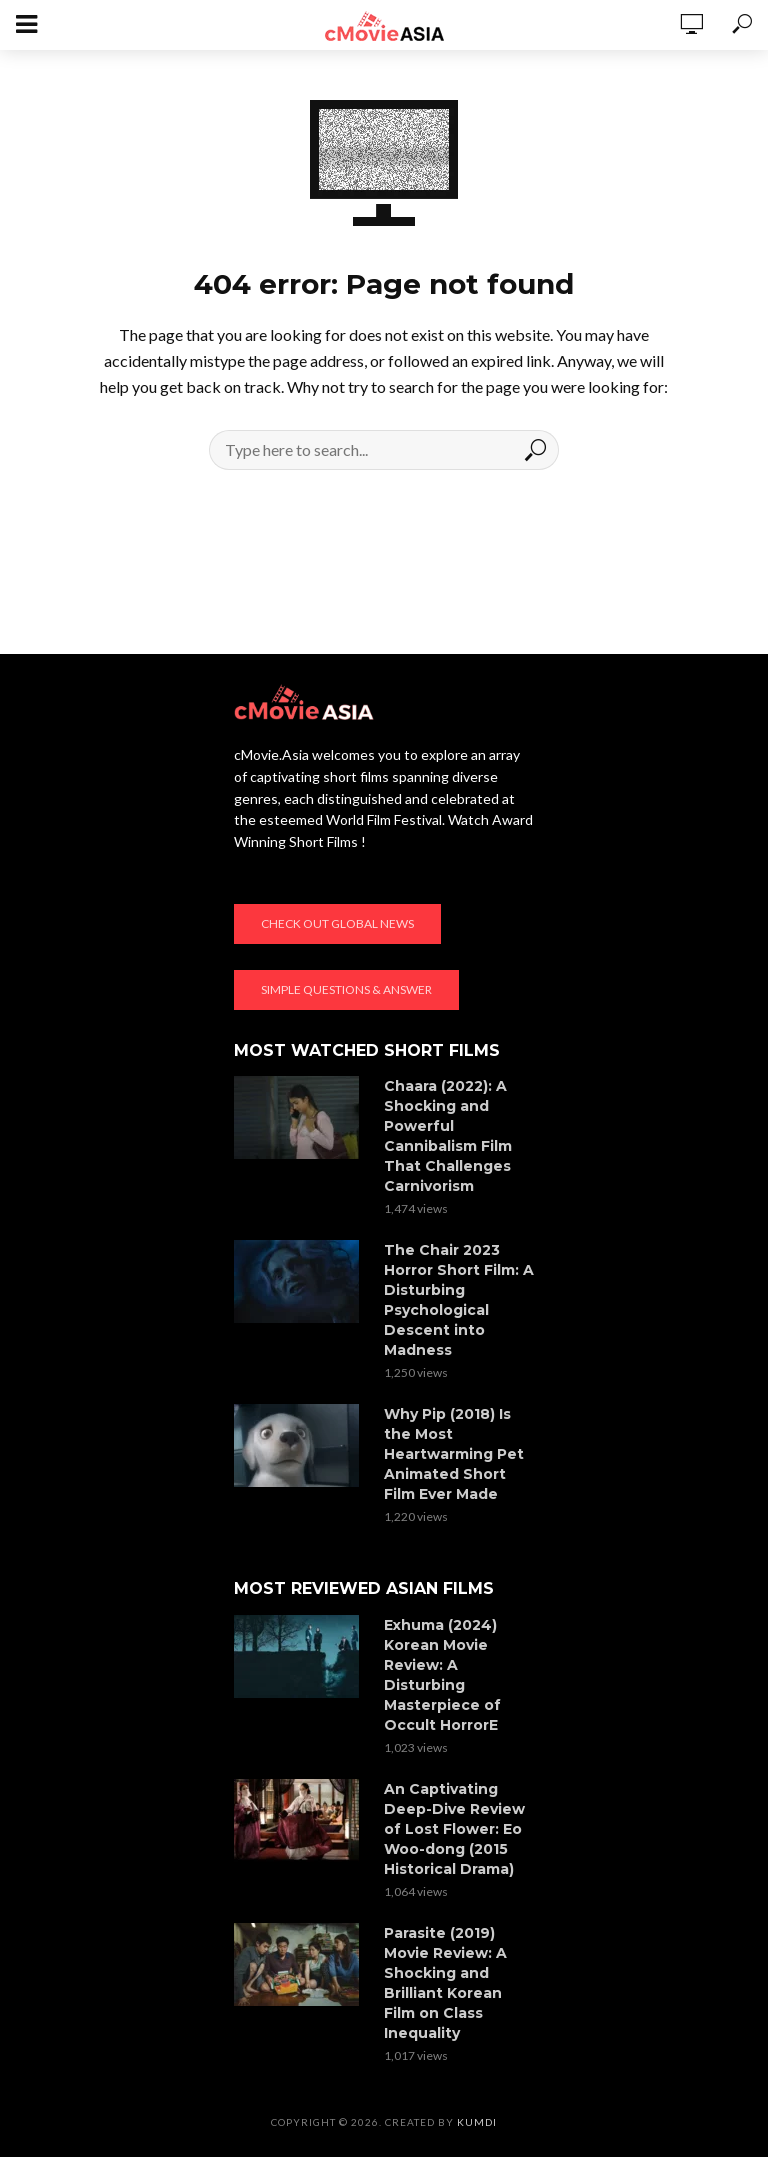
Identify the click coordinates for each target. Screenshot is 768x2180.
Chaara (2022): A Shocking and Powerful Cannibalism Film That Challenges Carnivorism (448, 1136)
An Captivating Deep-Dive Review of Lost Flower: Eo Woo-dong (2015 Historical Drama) (454, 1829)
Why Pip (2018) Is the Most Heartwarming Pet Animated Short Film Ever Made (454, 1454)
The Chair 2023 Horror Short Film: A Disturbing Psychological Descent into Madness (459, 1300)
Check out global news (337, 923)
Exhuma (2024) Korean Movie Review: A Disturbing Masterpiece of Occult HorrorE (442, 1675)
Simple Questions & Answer (346, 989)
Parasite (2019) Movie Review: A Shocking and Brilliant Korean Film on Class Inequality (445, 1983)
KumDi (477, 2122)
